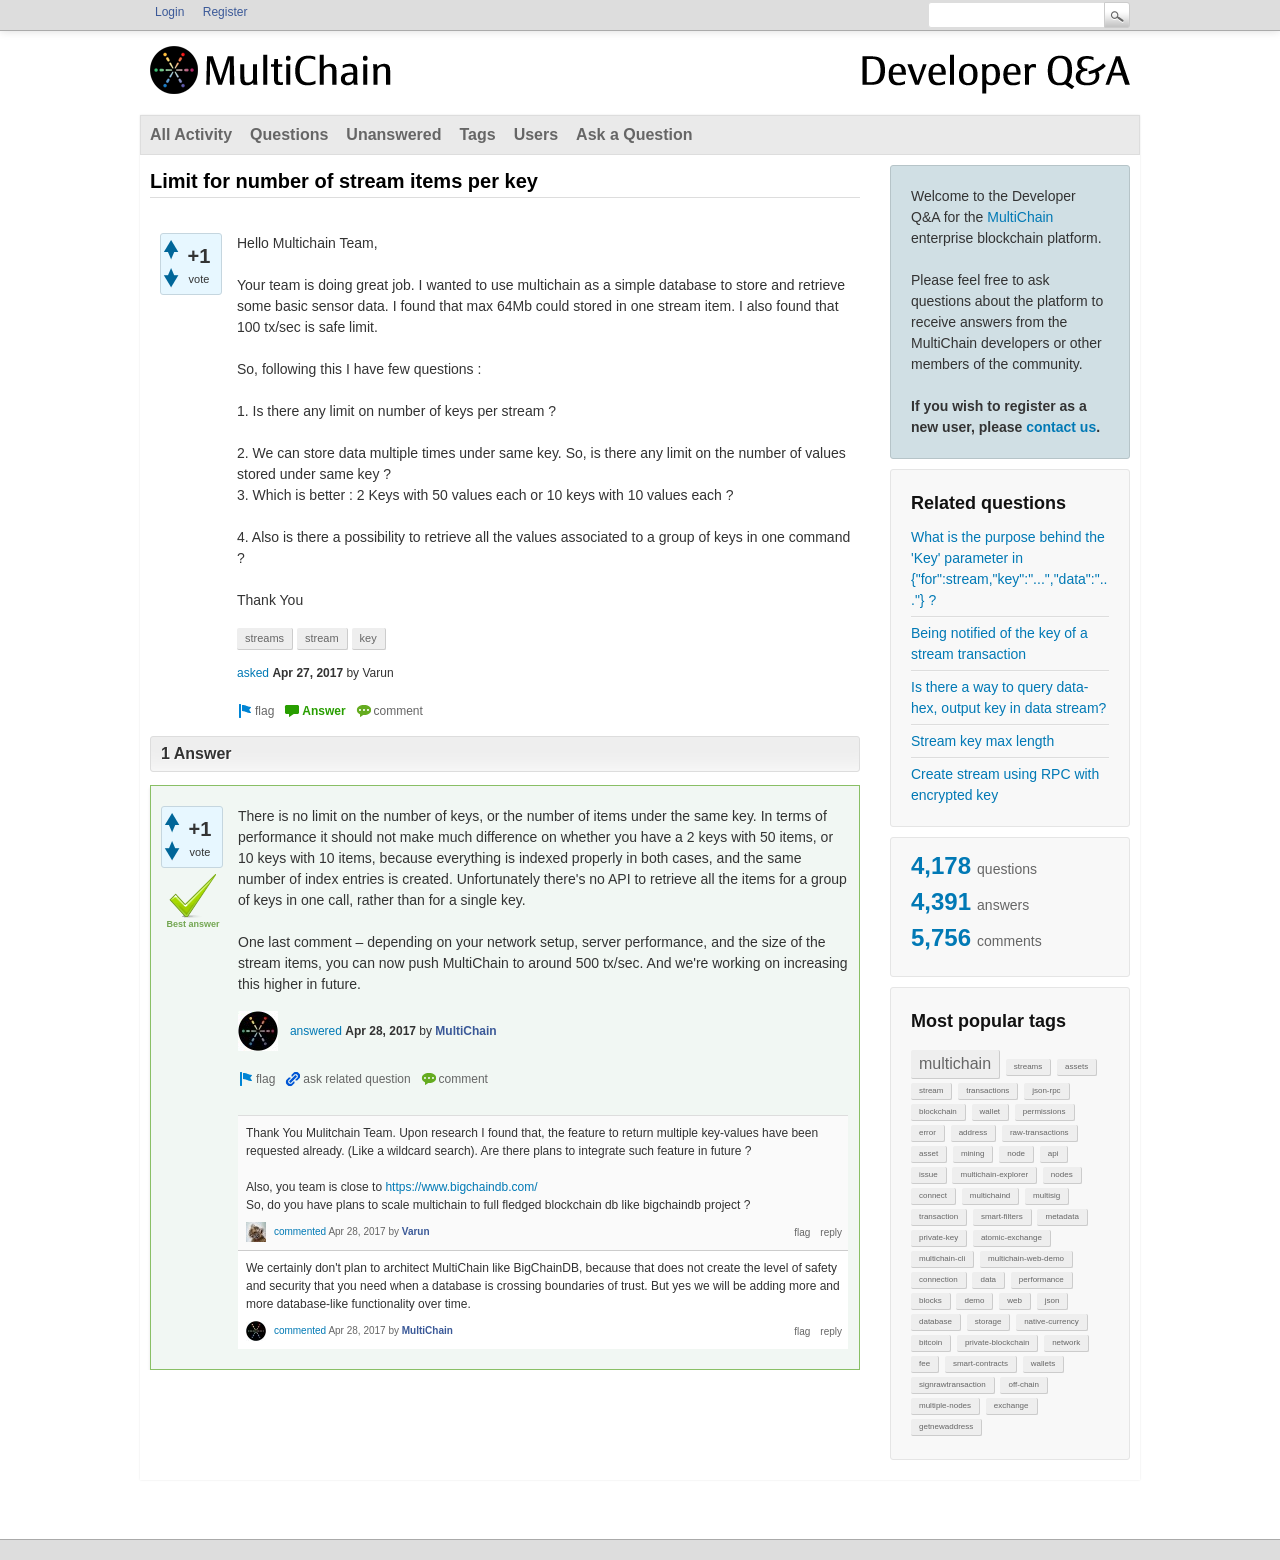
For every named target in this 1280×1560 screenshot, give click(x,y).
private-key (938, 1237)
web (1014, 1300)
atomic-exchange (1011, 1237)
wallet (990, 1111)
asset (928, 1153)
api (1053, 1153)
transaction (938, 1216)
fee (924, 1363)
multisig (1046, 1195)
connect (933, 1195)
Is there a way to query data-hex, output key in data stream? (1008, 697)
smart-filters (1002, 1216)
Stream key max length (982, 741)
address (973, 1132)
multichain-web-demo (1026, 1258)
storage (988, 1321)
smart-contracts (980, 1363)
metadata (1061, 1216)
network (1066, 1342)
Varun (416, 1231)
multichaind (990, 1195)
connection (938, 1279)
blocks (930, 1300)
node (1016, 1153)
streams (1028, 1066)
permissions (1044, 1111)
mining (973, 1153)
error (927, 1132)
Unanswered (393, 134)
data (988, 1279)
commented (300, 1231)
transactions (987, 1090)
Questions (289, 134)
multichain (955, 1063)
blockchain (938, 1111)
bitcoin (930, 1342)
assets (1076, 1066)
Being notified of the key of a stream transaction (999, 643)
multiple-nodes (945, 1405)
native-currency (1051, 1321)
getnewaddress (946, 1426)
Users (536, 134)
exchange (1011, 1405)
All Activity (191, 134)
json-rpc (1046, 1090)
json (1052, 1300)
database (935, 1321)
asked (253, 673)
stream (931, 1090)
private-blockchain (997, 1342)
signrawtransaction (952, 1384)
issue (928, 1174)
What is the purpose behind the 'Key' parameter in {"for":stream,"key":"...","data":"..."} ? (1009, 568)
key (368, 638)
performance (1041, 1279)
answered (316, 1031)
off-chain (1023, 1384)
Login (169, 12)
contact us (1061, 427)
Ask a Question (634, 134)
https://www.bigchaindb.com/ (461, 1187)
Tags (477, 134)
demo (974, 1300)
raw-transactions (1039, 1132)
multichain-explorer (994, 1174)
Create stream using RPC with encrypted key (1005, 784)
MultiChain (1020, 217)
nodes (1062, 1174)
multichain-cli (942, 1258)
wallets (1043, 1363)
